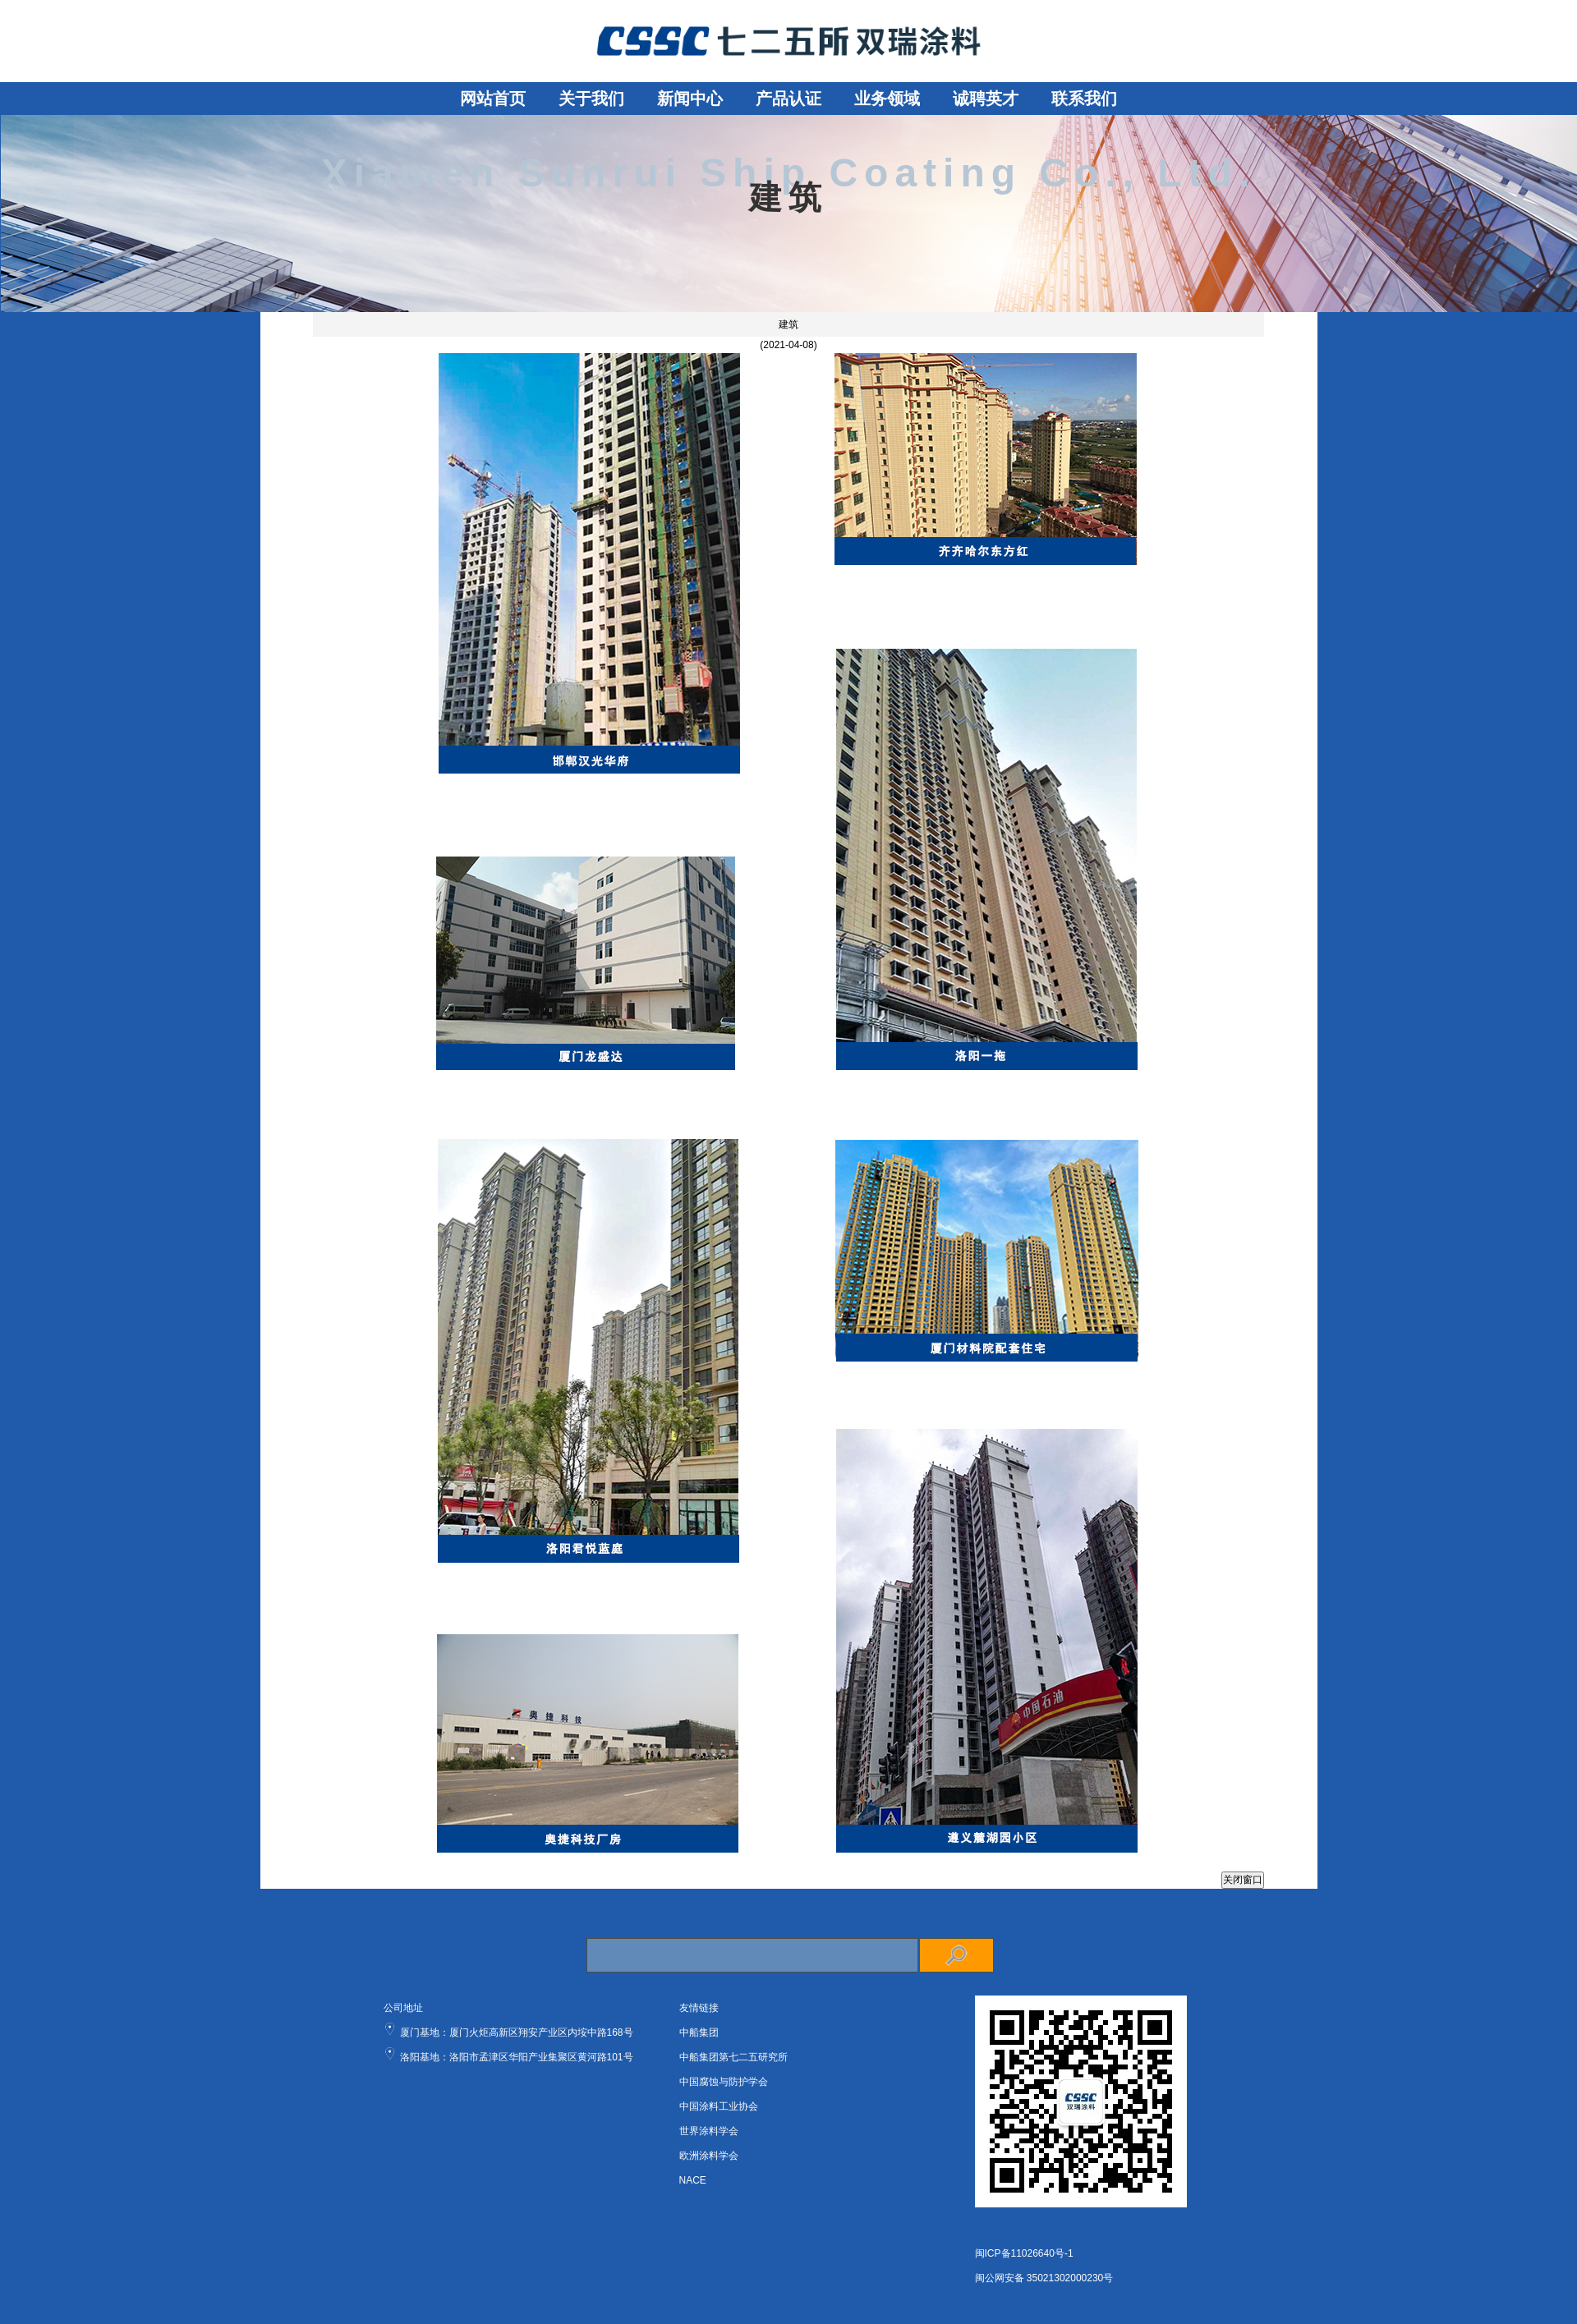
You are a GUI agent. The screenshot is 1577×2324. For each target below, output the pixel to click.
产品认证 (788, 99)
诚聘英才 (985, 99)
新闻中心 (690, 99)
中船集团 (699, 2032)
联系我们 (1084, 99)
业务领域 (887, 99)
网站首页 (493, 99)
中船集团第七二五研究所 (733, 2057)
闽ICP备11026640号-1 (1024, 2253)
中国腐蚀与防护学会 (723, 2081)
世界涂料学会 (708, 2131)
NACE (692, 2180)
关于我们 (591, 99)
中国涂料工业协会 (718, 2106)
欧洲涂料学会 (708, 2155)
